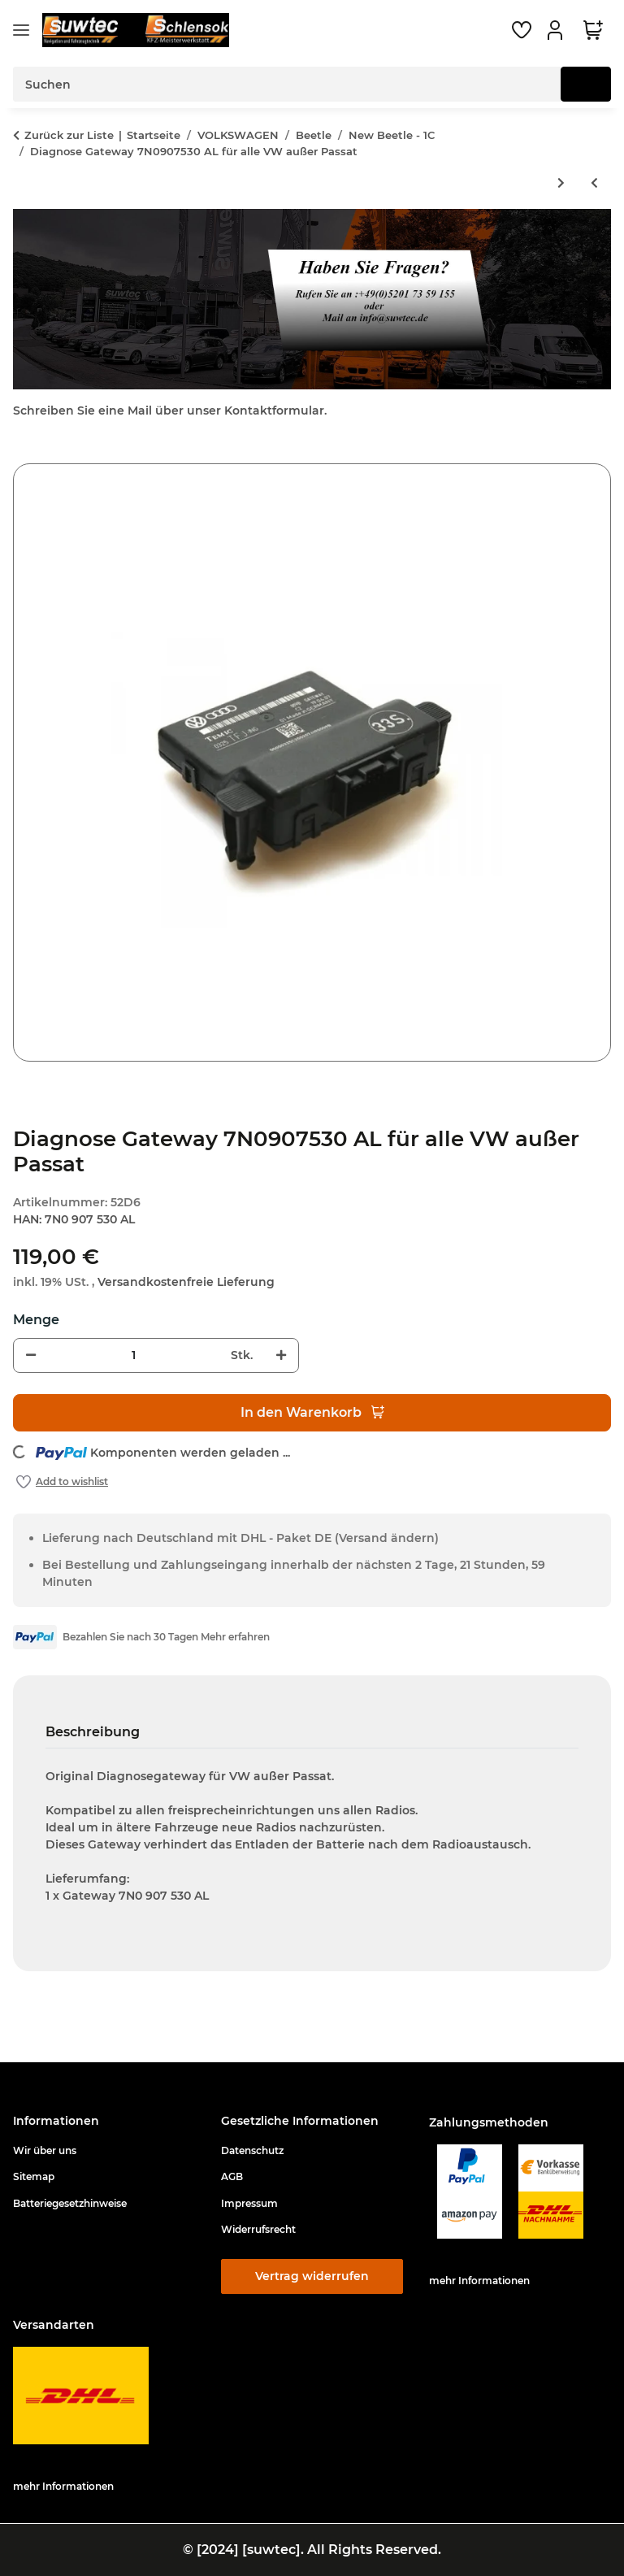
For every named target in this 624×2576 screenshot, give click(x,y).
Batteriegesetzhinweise (70, 2203)
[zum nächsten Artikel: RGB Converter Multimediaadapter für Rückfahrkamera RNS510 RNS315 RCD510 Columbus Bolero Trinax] (561, 183)
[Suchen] (586, 84)
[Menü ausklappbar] (21, 30)
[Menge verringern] (31, 1355)
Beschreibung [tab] (93, 1732)
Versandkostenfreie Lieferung (186, 1282)
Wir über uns (44, 2150)
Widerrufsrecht (258, 2229)
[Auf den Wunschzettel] (62, 1482)
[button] (557, 30)
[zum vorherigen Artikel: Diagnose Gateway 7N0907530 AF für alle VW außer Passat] (594, 183)
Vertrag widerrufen (312, 2276)
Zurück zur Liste (69, 134)
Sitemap (33, 2176)
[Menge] (133, 1355)
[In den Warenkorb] (26, 454)
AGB (232, 2176)
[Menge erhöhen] (281, 1355)
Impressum (249, 2203)
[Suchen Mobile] (287, 84)
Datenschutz (252, 2150)
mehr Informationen (479, 2280)
